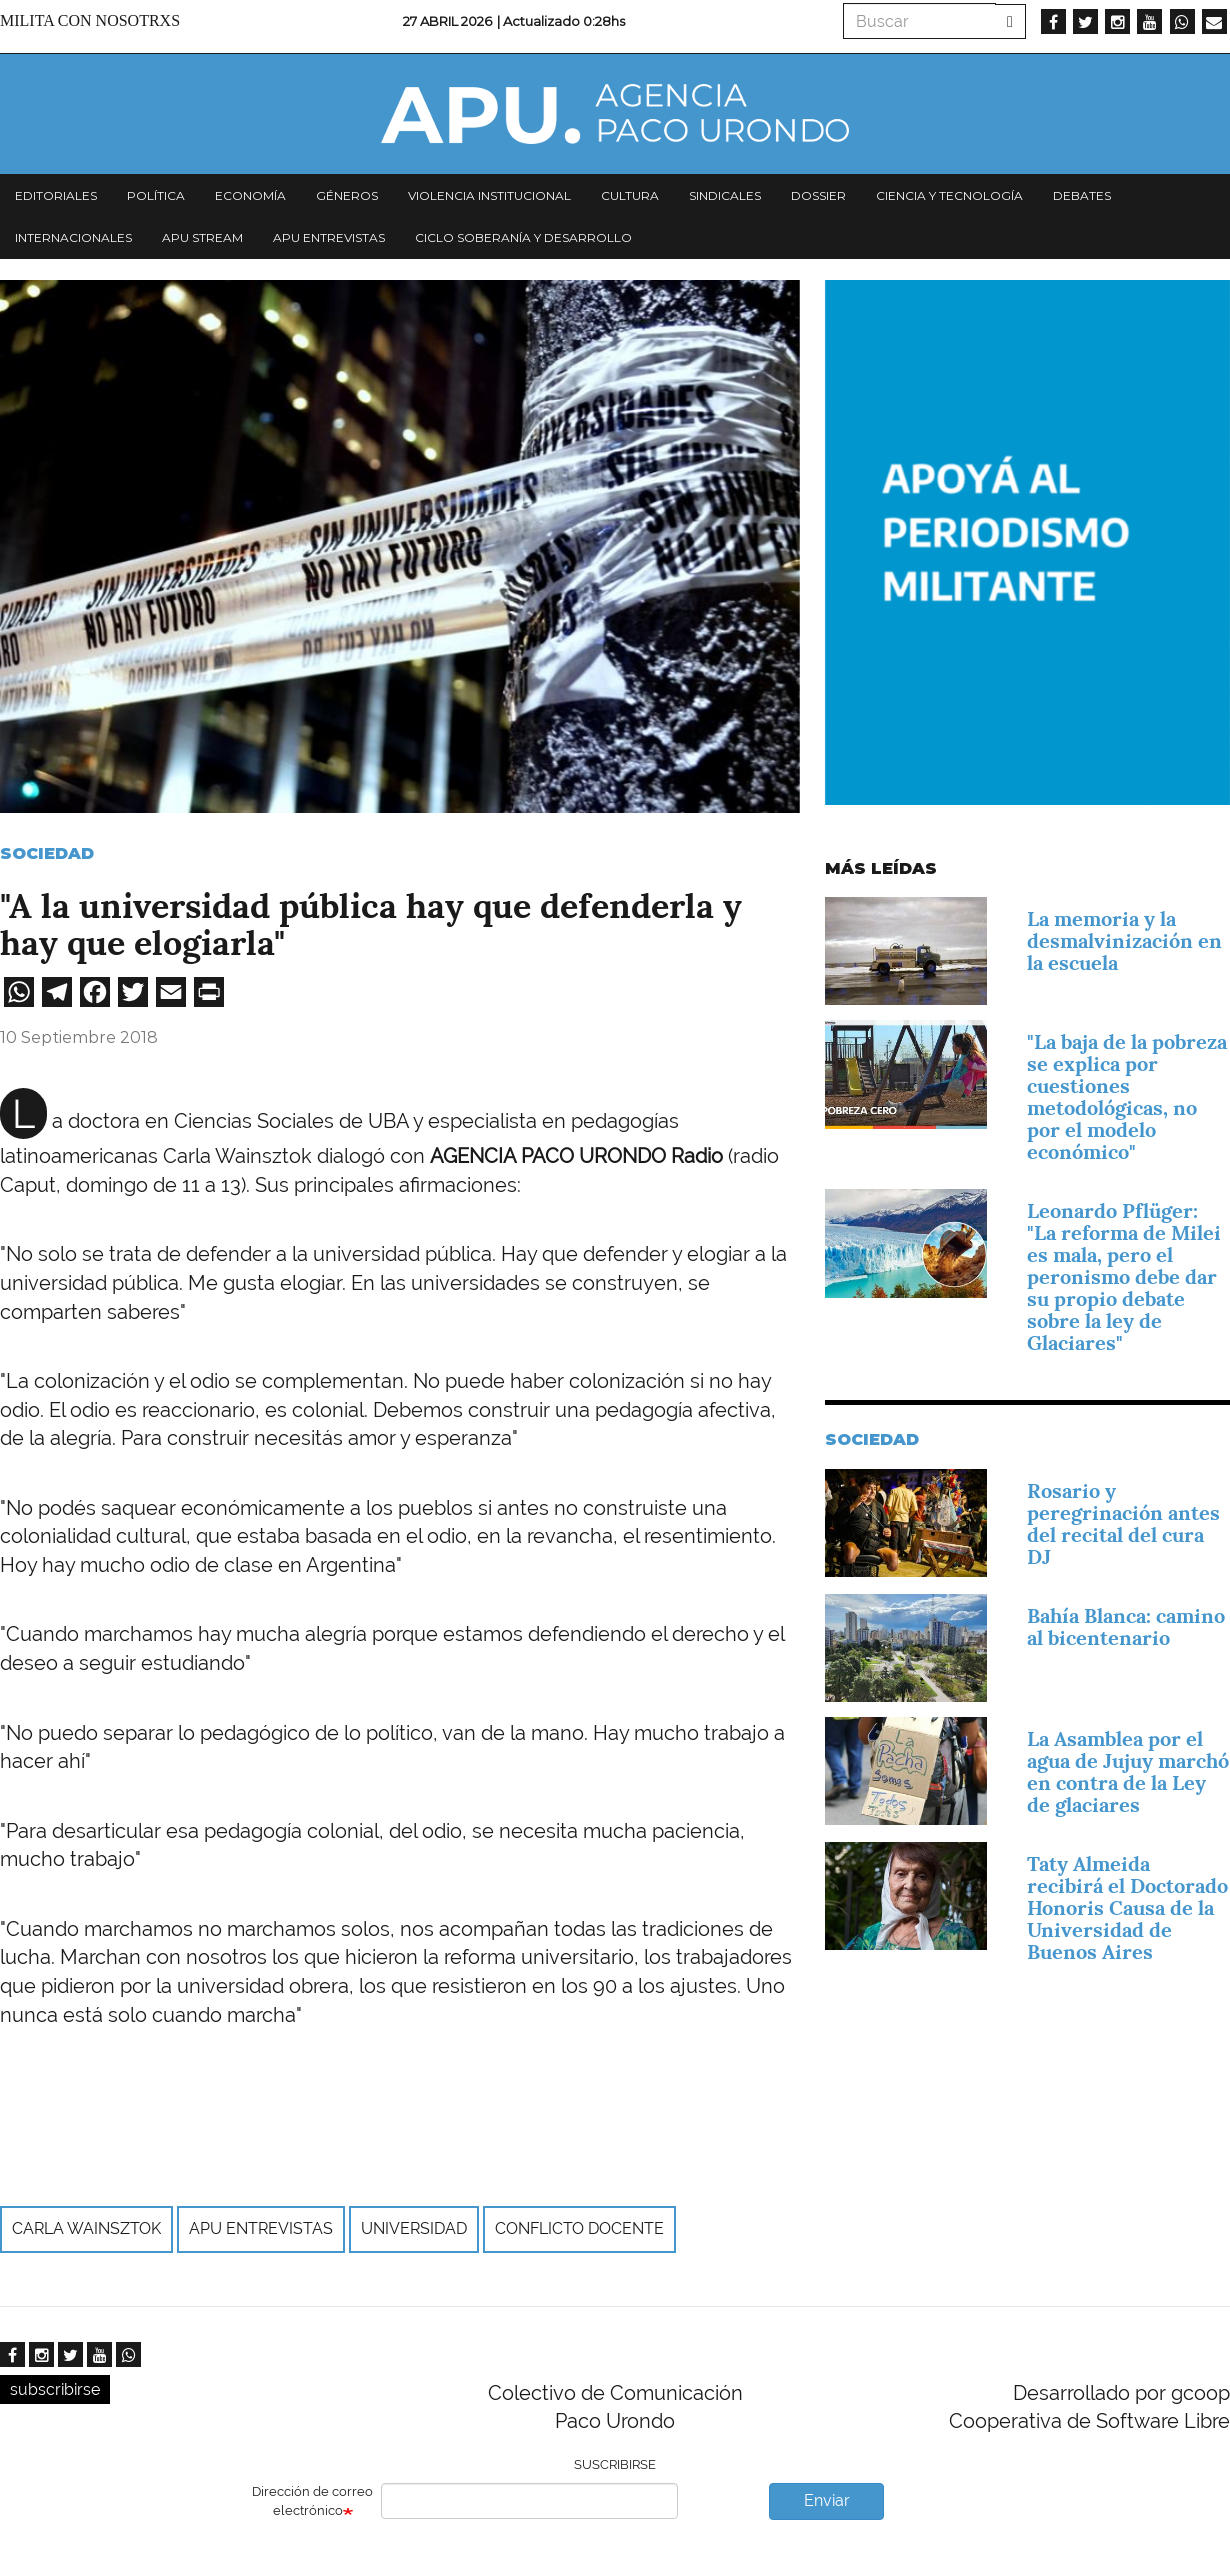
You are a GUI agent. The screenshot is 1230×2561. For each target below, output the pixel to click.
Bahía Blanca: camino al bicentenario (1126, 1627)
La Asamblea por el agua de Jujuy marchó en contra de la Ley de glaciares (1128, 1772)
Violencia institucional (489, 195)
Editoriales (56, 195)
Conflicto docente (579, 2228)
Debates (1082, 195)
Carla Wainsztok (86, 2228)
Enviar (827, 2500)
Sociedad (47, 853)
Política (156, 195)
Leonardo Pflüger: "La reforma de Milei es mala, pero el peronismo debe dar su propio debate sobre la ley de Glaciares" (1124, 1277)
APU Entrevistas (329, 237)
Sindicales (725, 195)
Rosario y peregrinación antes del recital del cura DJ (1123, 1524)
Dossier (818, 195)
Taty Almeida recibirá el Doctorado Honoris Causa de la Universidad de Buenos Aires (1127, 1908)
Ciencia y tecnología (949, 195)
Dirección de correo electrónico (312, 2501)
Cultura (630, 195)
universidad (414, 2228)
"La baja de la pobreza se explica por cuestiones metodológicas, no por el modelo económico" (1127, 1097)
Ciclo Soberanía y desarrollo (523, 237)
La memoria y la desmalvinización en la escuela (1124, 941)
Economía (250, 195)
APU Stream (202, 237)
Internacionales (73, 237)
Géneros (347, 195)
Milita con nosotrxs (90, 20)
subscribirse (55, 2389)
